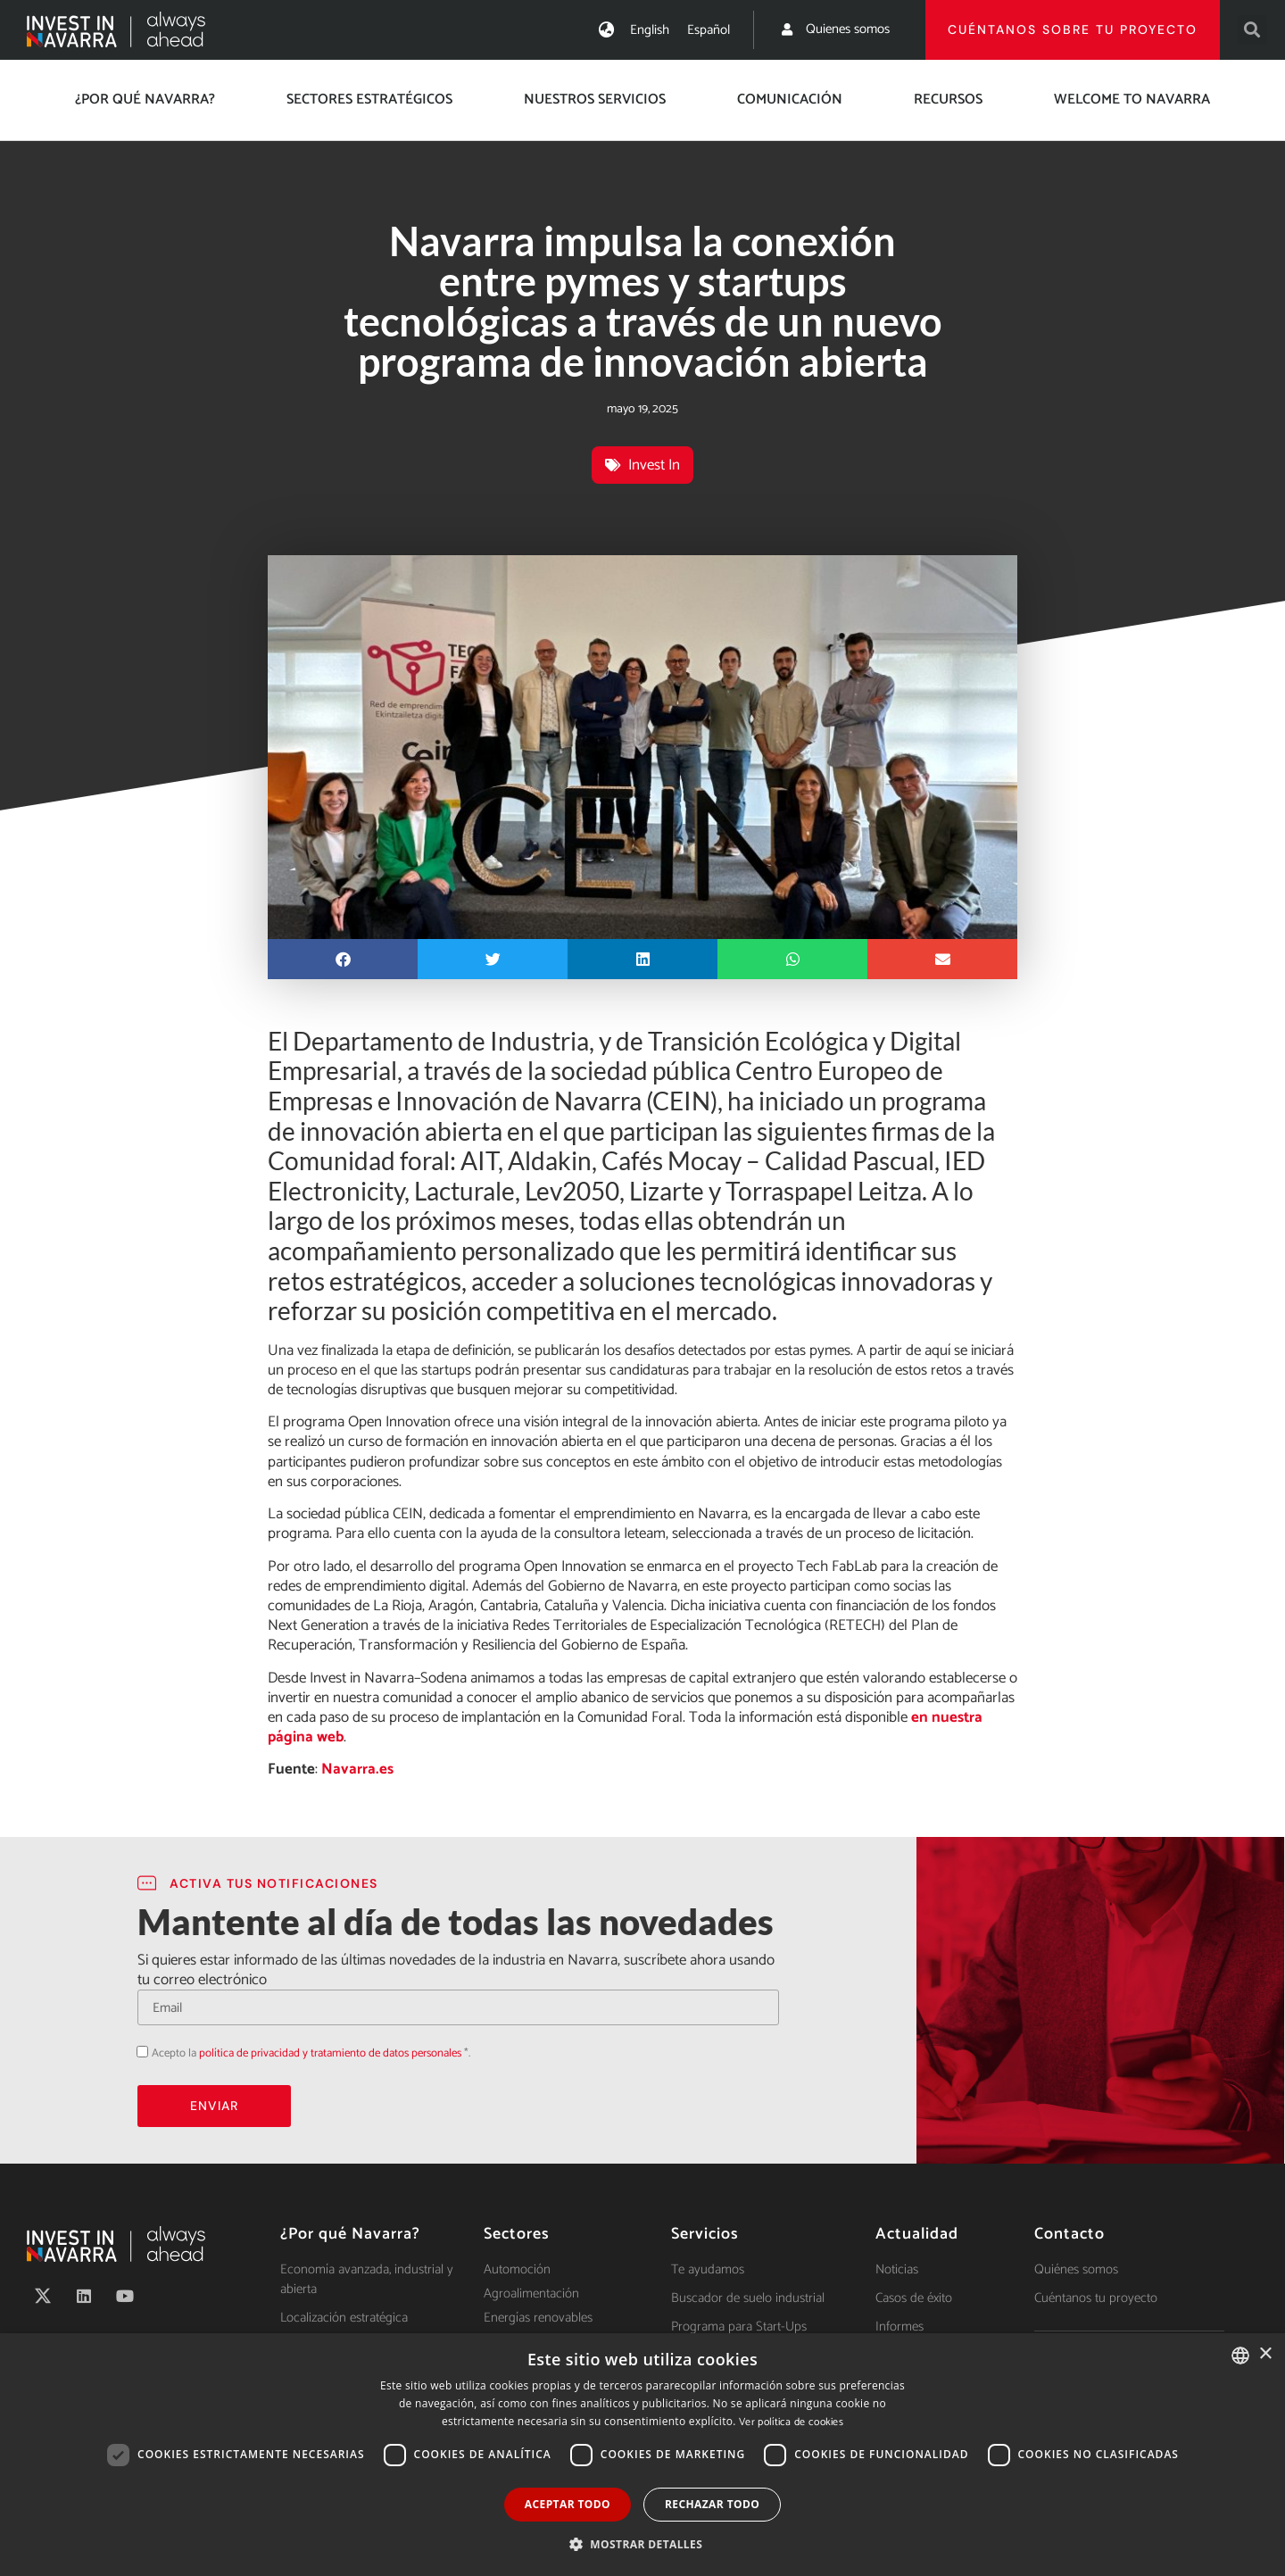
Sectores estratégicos (369, 99)
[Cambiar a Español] (708, 30)
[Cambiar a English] (649, 30)
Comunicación (789, 99)
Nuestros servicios (595, 99)
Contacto (1069, 2234)
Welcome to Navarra (1132, 99)
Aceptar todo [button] (567, 2504)
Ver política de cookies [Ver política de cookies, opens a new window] (791, 2422)
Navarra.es (357, 1769)
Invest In (654, 465)
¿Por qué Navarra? (145, 99)
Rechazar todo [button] (712, 2504)
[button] (1252, 30)
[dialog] (642, 2454)
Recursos (948, 99)
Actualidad (916, 2234)
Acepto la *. (311, 2053)
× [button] (1265, 2354)
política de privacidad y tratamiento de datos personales (330, 2053)
